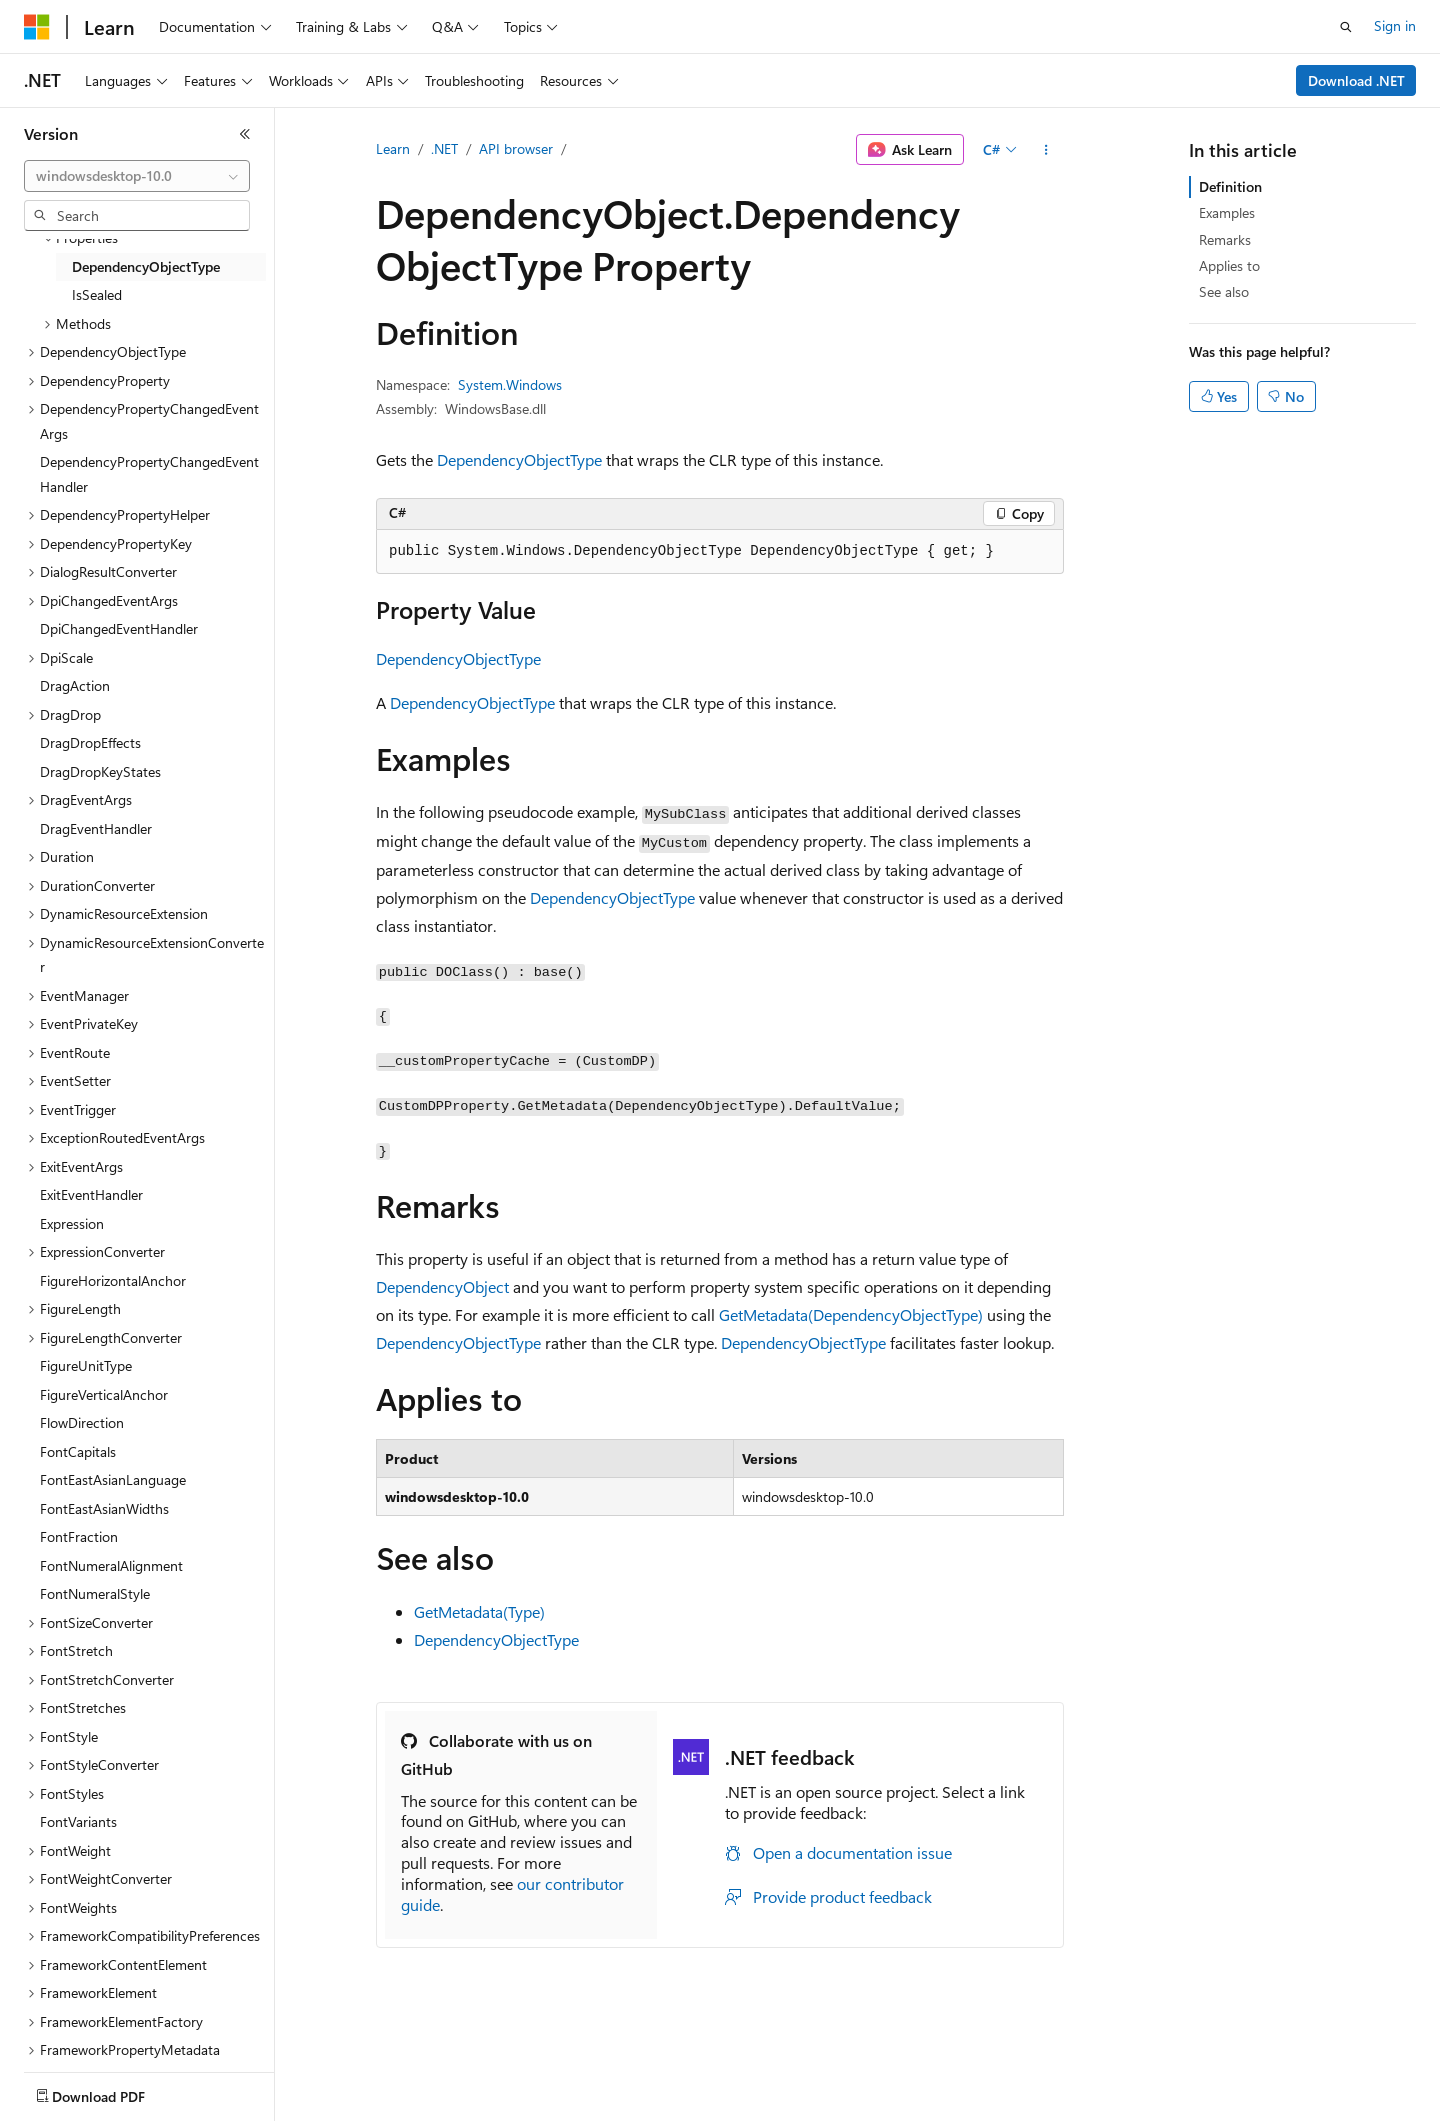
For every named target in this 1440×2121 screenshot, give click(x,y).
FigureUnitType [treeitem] (86, 1365)
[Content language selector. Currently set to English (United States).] (115, 2092)
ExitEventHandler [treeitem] (91, 1194)
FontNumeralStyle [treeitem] (95, 1593)
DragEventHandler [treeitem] (96, 828)
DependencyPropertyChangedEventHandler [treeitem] (149, 474)
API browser (516, 148)
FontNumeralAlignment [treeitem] (111, 1565)
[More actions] (1046, 150)
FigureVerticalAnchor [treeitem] (104, 1394)
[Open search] (1346, 27)
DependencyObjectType (519, 459)
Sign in (1395, 25)
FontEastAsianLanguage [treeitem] (113, 1479)
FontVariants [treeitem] (78, 1821)
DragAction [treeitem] (75, 685)
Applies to (1229, 265)
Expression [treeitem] (72, 1223)
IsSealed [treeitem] (97, 294)
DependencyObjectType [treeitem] (146, 266)
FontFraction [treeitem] (79, 1536)
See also (1224, 291)
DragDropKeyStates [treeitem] (100, 771)
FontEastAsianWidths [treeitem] (104, 1508)
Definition (1230, 186)
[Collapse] (245, 134)
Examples (1227, 212)
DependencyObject (442, 1286)
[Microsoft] (37, 27)
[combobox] (137, 176)
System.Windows (510, 384)
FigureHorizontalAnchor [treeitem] (113, 1280)
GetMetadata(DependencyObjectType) (851, 1314)
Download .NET (1356, 80)
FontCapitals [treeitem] (78, 1451)
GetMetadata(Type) (479, 1611)
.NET (444, 148)
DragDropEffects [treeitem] (90, 742)
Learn (393, 148)
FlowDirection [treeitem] (82, 1422)
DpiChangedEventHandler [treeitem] (119, 628)
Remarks (1225, 239)
